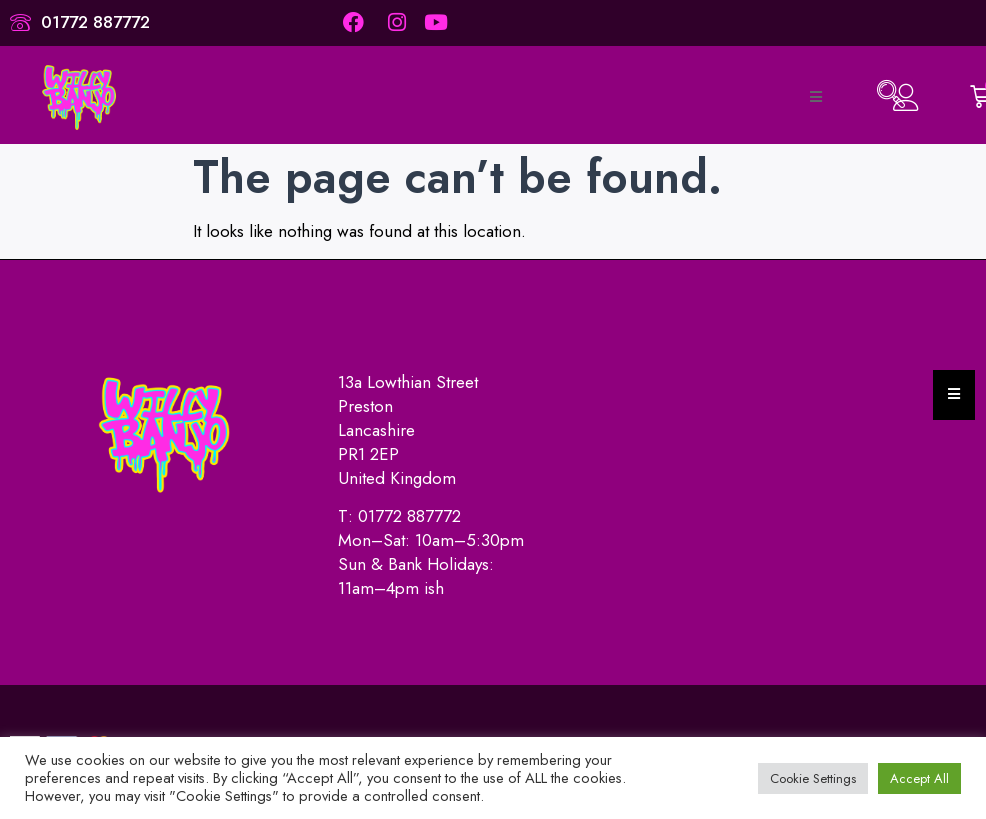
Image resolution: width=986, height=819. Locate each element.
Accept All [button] (919, 778)
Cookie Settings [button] (813, 778)
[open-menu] (814, 97)
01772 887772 (409, 516)
